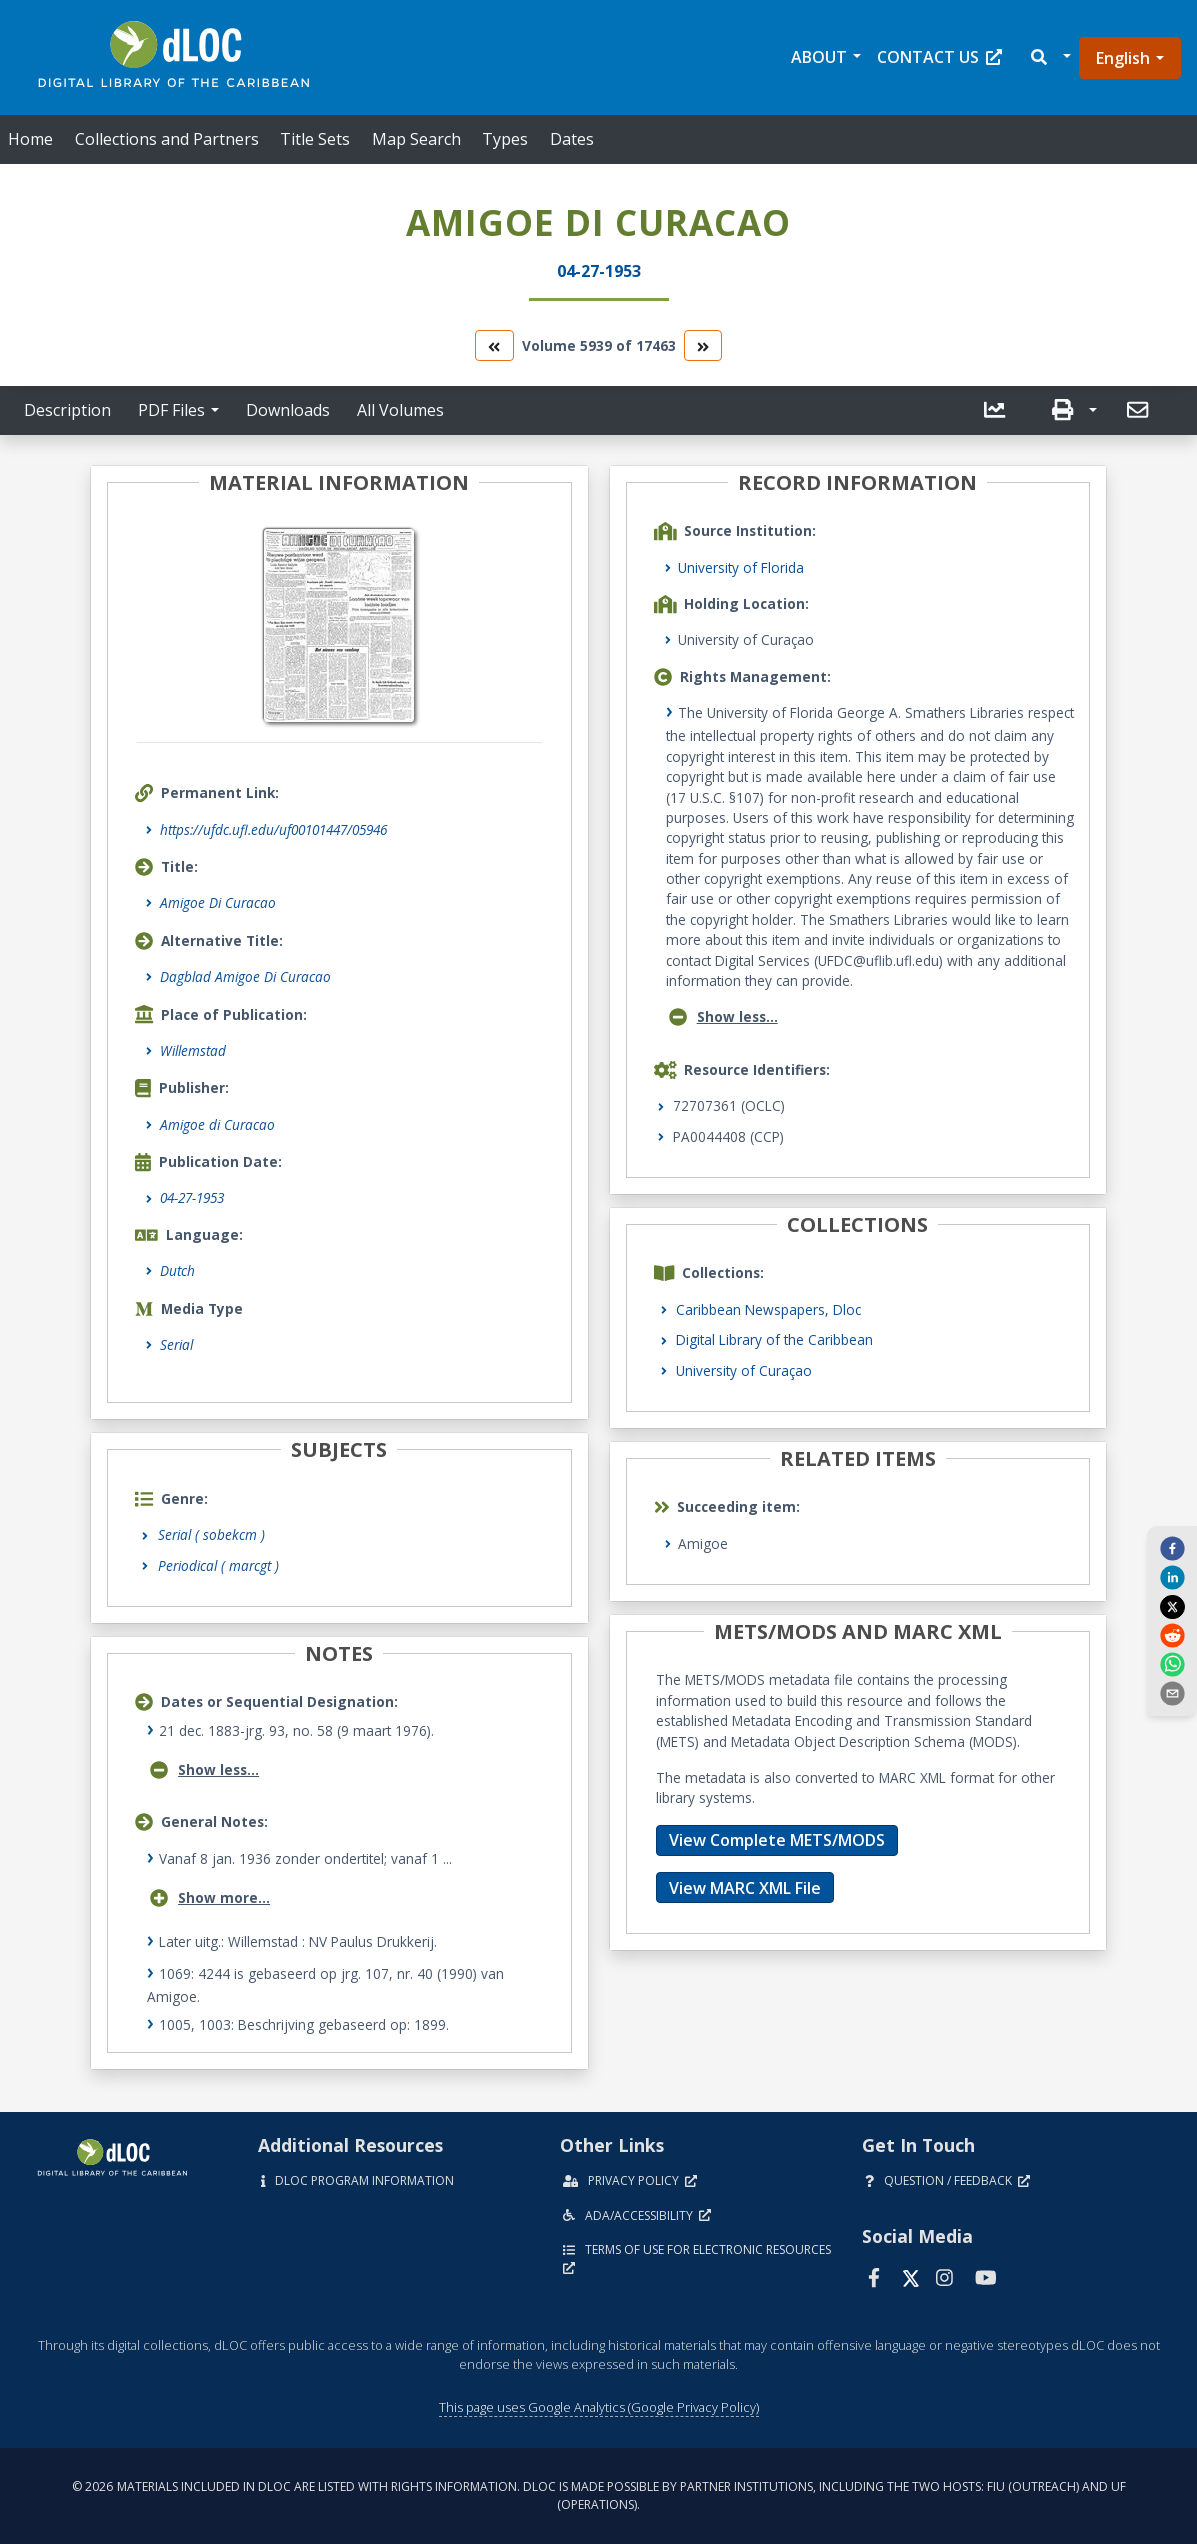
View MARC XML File (745, 1888)
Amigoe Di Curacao (218, 902)
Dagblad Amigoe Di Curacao (245, 976)
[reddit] (1172, 1635)
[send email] (1172, 1693)
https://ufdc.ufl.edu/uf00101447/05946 (273, 829)
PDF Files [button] (171, 410)
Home (30, 139)
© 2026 (599, 2495)
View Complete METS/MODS (777, 1840)
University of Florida (741, 567)
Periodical (218, 1565)
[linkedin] (1172, 1577)
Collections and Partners (167, 139)
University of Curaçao (744, 1370)
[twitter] (1172, 1606)
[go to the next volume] (703, 345)
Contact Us (939, 57)
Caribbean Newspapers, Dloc (768, 1309)
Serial (176, 1344)
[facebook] (1172, 1547)
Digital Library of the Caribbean (774, 1339)
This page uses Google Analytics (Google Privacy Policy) (599, 2407)
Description (67, 410)
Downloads (288, 410)
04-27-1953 (192, 1197)
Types (505, 139)
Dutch (177, 1270)
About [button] (819, 57)
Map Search (416, 139)
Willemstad (193, 1050)
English (1123, 58)
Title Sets (315, 139)
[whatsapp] (1172, 1664)
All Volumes (400, 410)
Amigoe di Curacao (217, 1124)
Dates (572, 139)
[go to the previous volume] (494, 345)
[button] (1049, 57)
